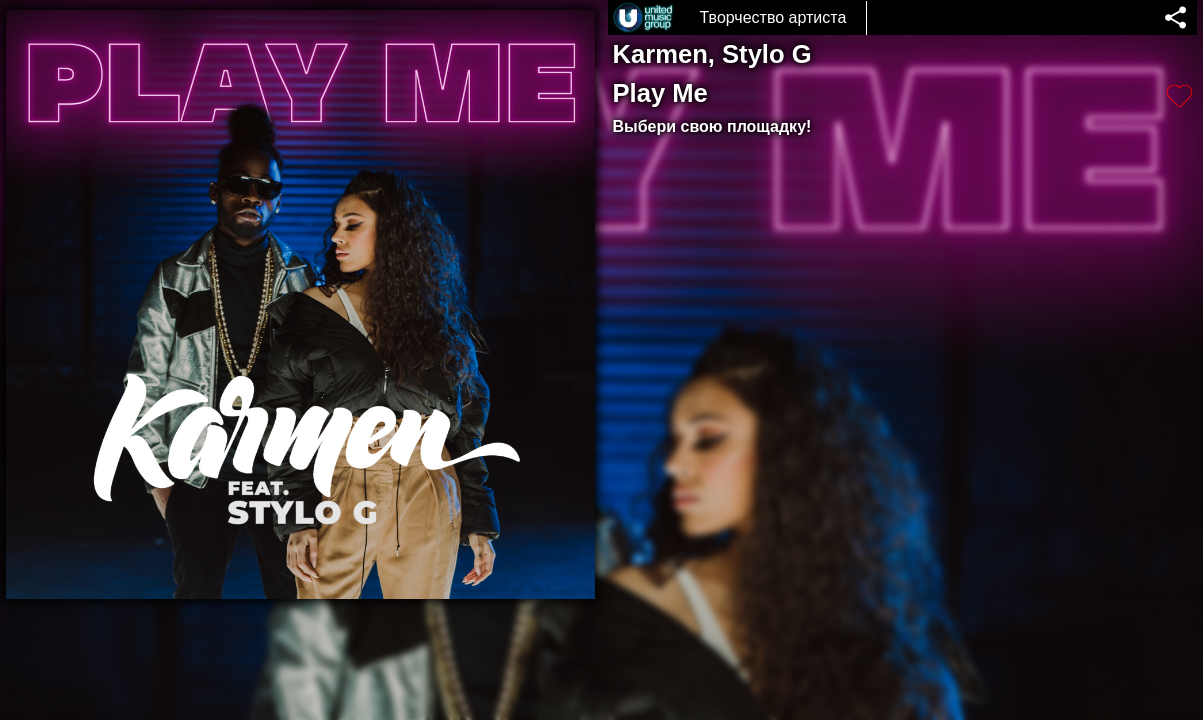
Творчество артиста (773, 17)
